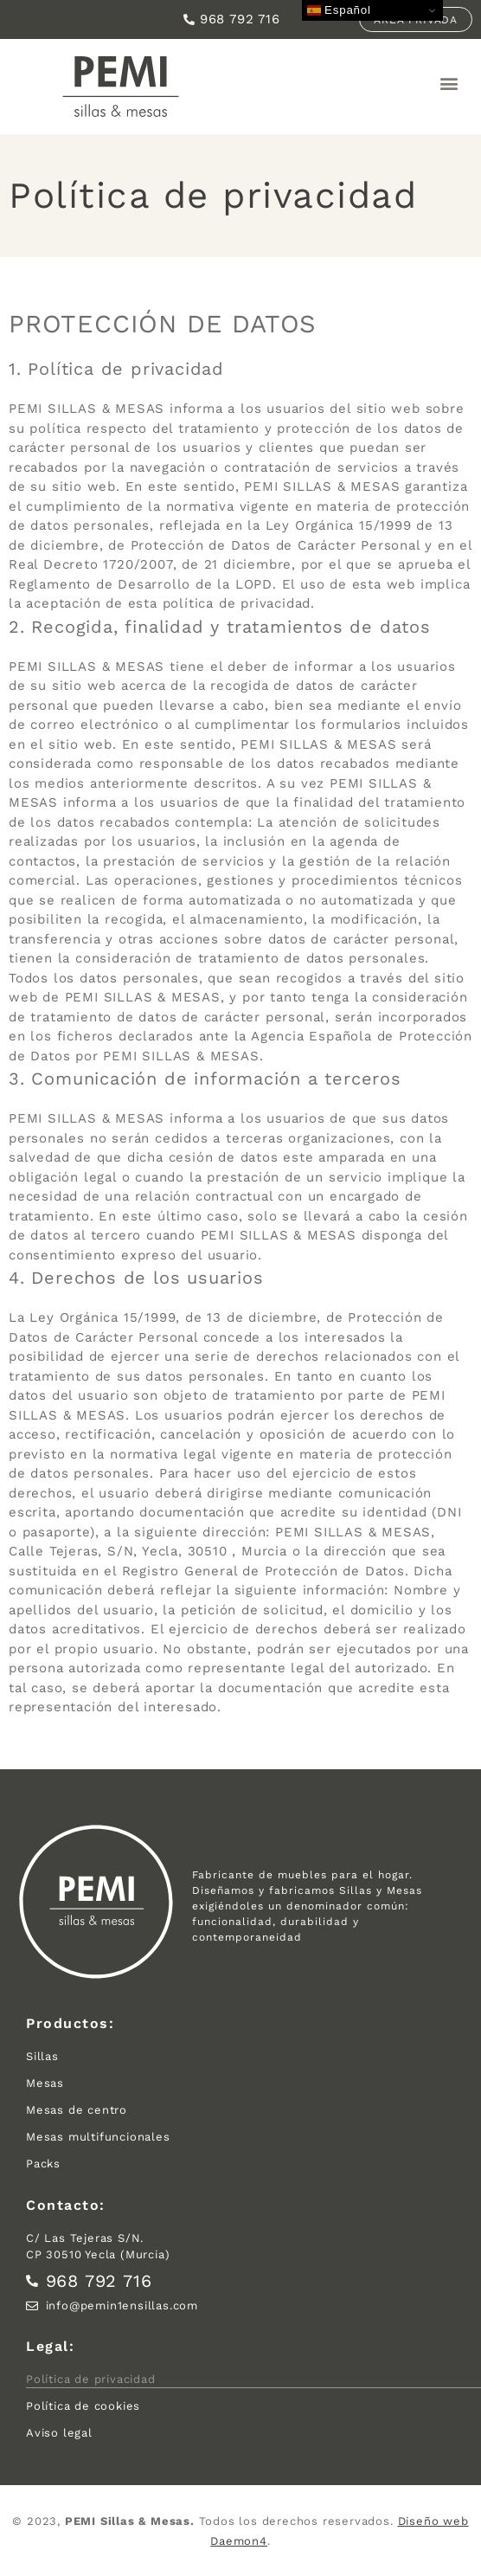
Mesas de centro (76, 2109)
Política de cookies (83, 2405)
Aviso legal (59, 2432)
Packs (43, 2163)
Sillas (42, 2056)
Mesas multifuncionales (98, 2136)
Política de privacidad (91, 2379)
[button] (449, 83)
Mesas (45, 2083)
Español (339, 10)
